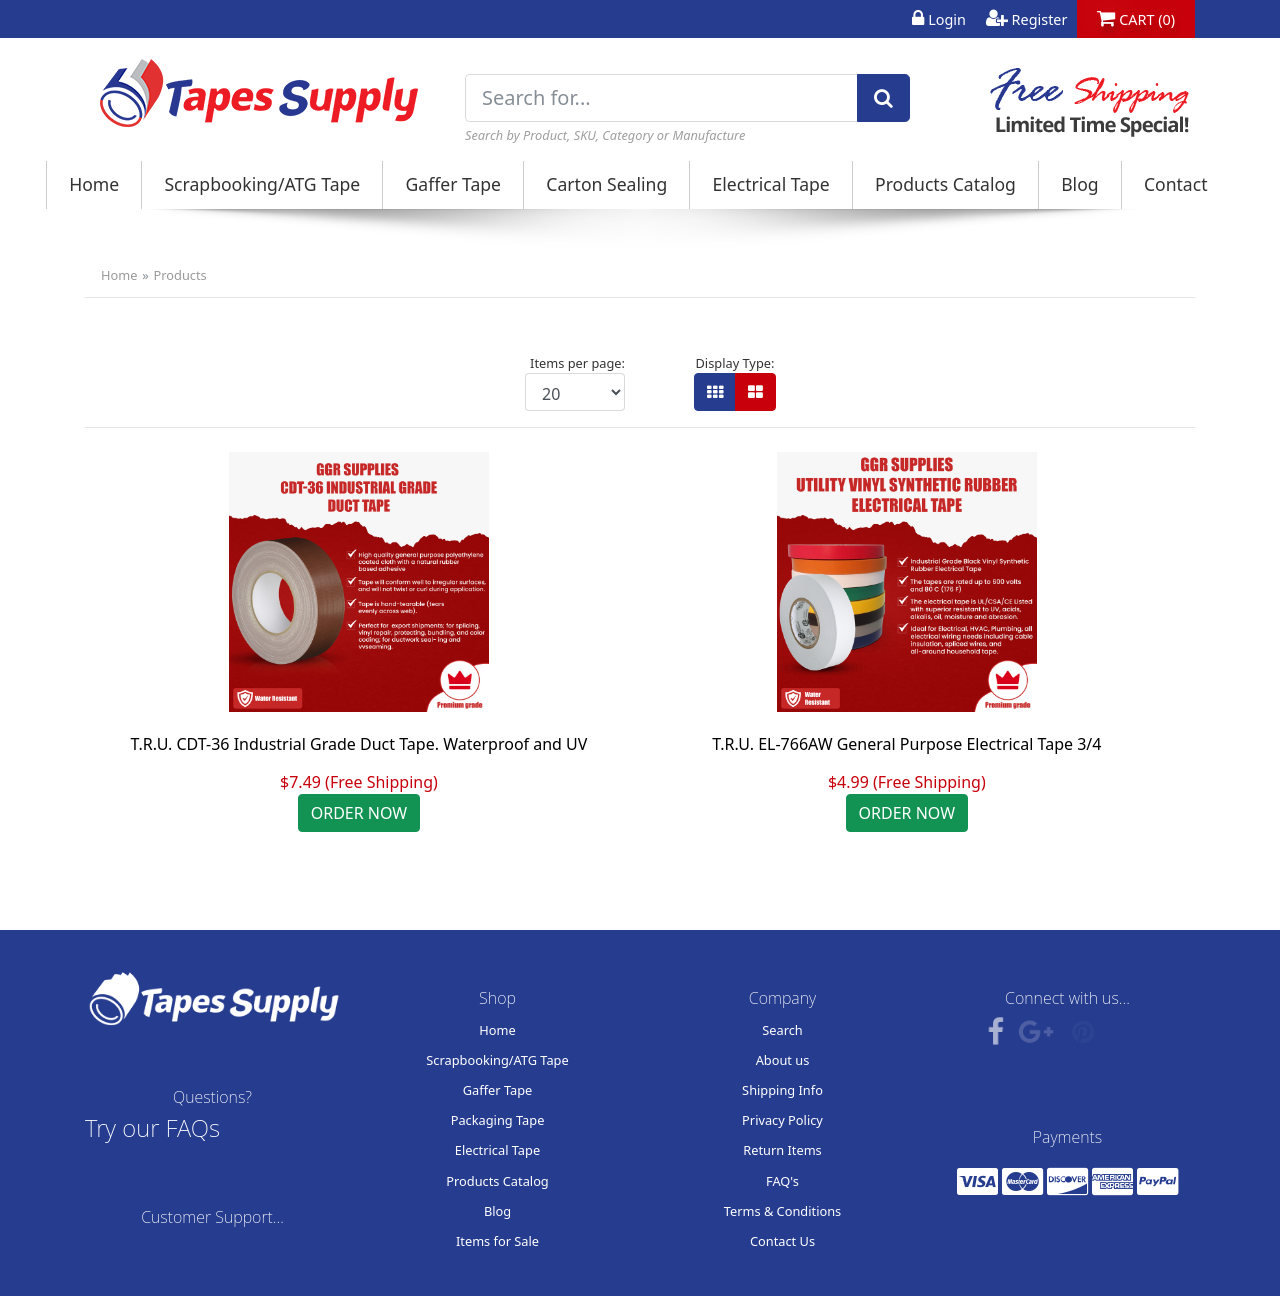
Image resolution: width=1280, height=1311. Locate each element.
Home (94, 184)
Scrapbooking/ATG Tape (262, 184)
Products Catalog (945, 184)
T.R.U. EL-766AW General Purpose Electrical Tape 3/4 (906, 744)
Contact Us (782, 1241)
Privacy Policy (782, 1120)
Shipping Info (782, 1090)
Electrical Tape (770, 184)
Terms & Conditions (782, 1211)
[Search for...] (661, 98)
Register (1027, 19)
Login (938, 19)
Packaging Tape (498, 1120)
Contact (1176, 184)
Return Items (782, 1150)
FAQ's (782, 1181)
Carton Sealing (606, 184)
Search (782, 1030)
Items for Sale (497, 1241)
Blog (1079, 184)
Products (180, 275)
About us (783, 1060)
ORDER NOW (359, 813)
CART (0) (1136, 19)
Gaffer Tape (454, 184)
